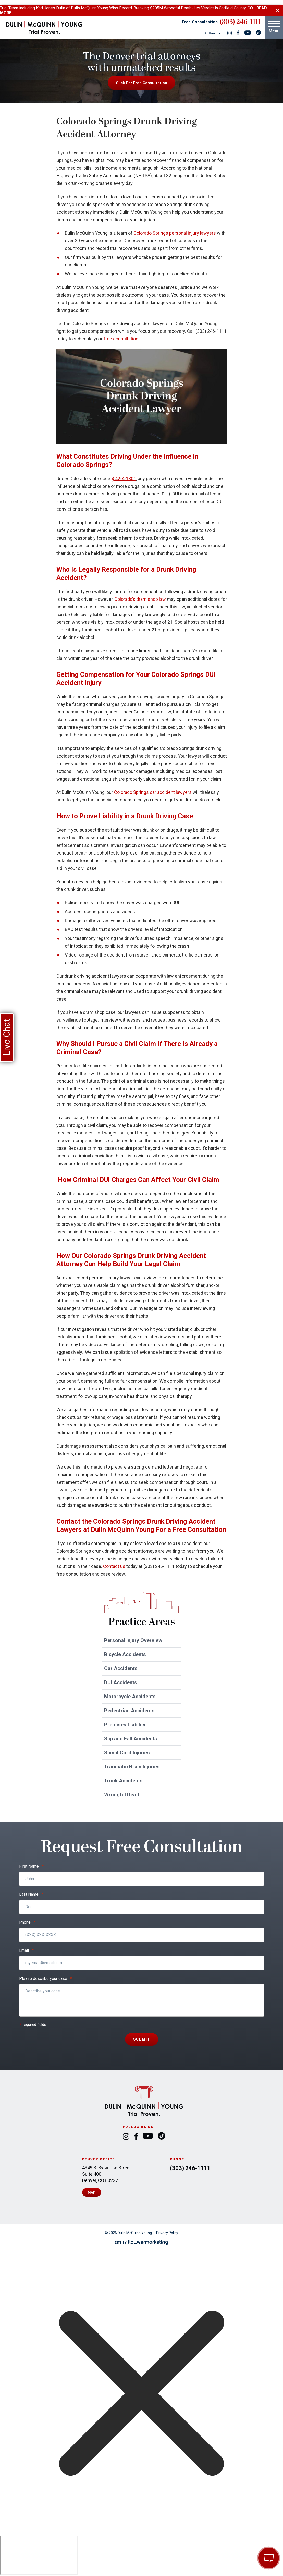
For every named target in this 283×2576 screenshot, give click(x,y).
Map (91, 2192)
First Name (31, 1866)
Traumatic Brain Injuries (132, 1767)
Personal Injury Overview (133, 1640)
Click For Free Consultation (141, 82)
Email (26, 1950)
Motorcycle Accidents (130, 1696)
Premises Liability (124, 1724)
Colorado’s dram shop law (140, 599)
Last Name (31, 1894)
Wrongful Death (122, 1795)
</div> (39, 2555)
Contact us (114, 1566)
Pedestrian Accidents (129, 1710)
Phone (27, 1922)
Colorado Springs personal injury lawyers (174, 233)
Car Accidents (121, 1668)
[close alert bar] (277, 10)
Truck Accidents (123, 1781)
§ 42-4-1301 (123, 478)
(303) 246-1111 (240, 22)
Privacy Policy (167, 2233)
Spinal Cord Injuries (127, 1753)
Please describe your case (45, 1978)
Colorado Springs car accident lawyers (153, 792)
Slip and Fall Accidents (130, 1739)
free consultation (121, 338)
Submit (141, 2039)
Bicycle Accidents (125, 1654)
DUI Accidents (120, 1682)
